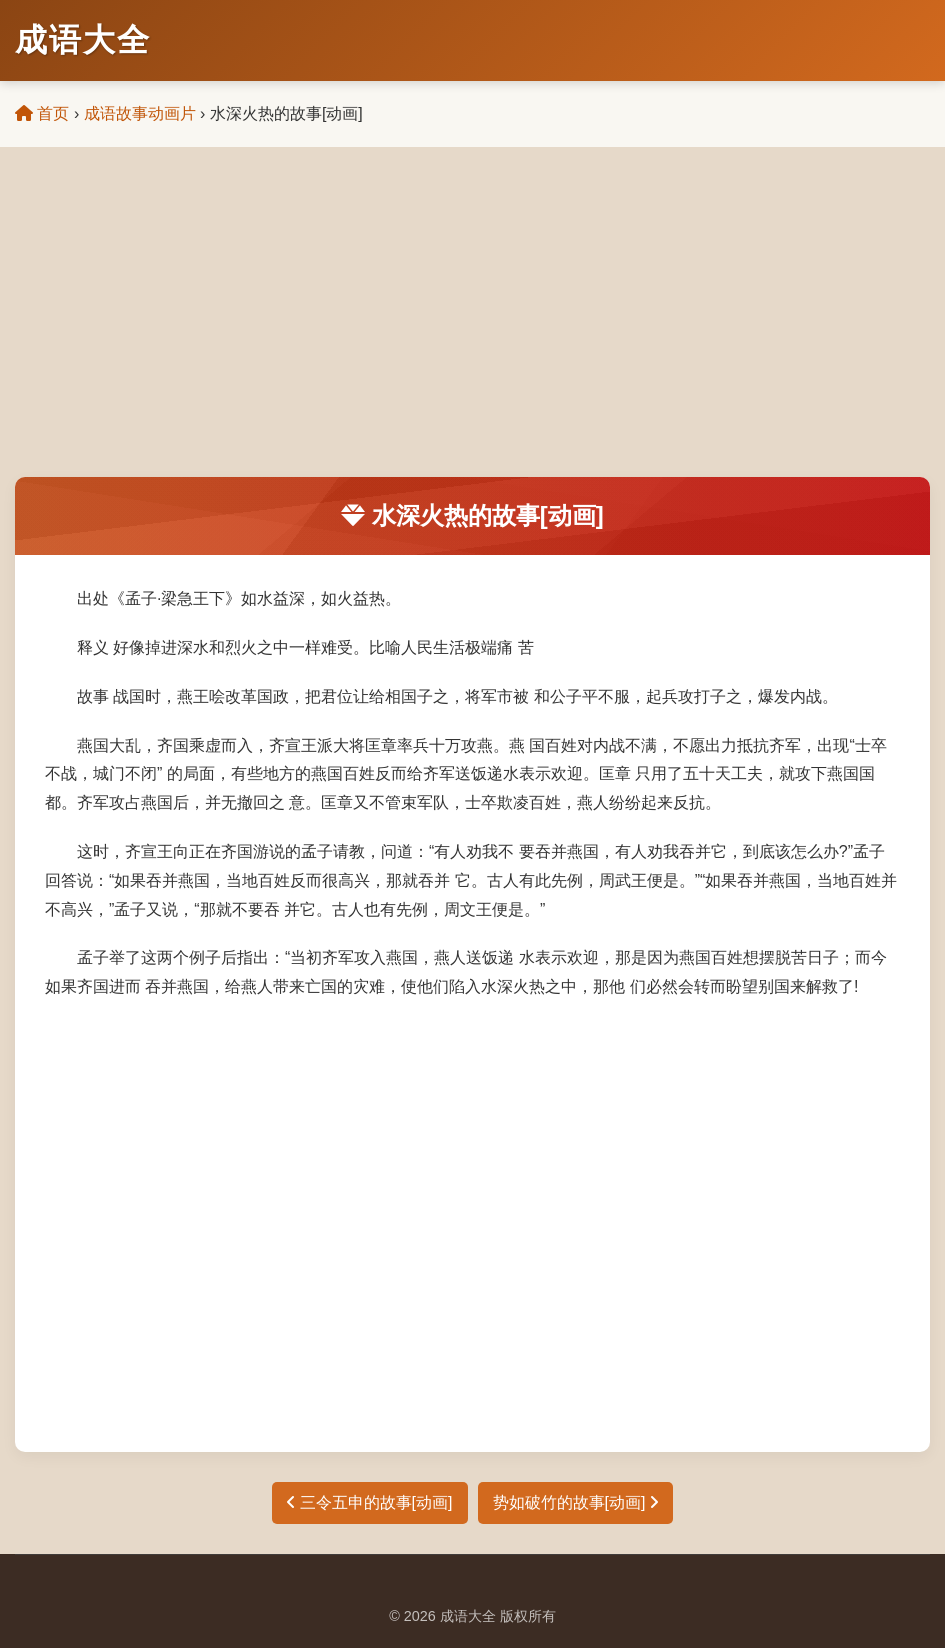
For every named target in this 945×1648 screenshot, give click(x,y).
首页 (42, 113)
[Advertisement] (472, 327)
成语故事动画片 (140, 113)
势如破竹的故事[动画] (575, 1502)
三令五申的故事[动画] (369, 1502)
